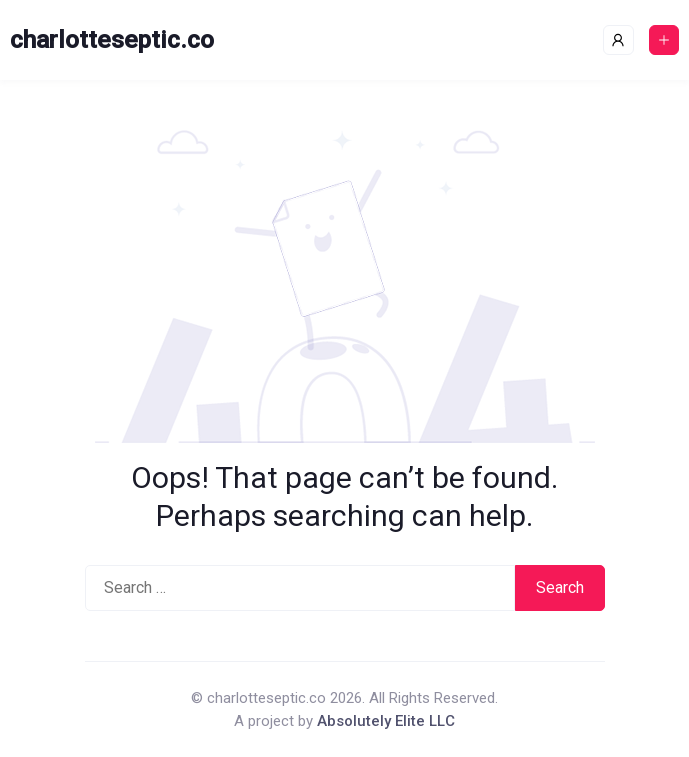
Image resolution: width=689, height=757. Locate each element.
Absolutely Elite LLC (386, 721)
